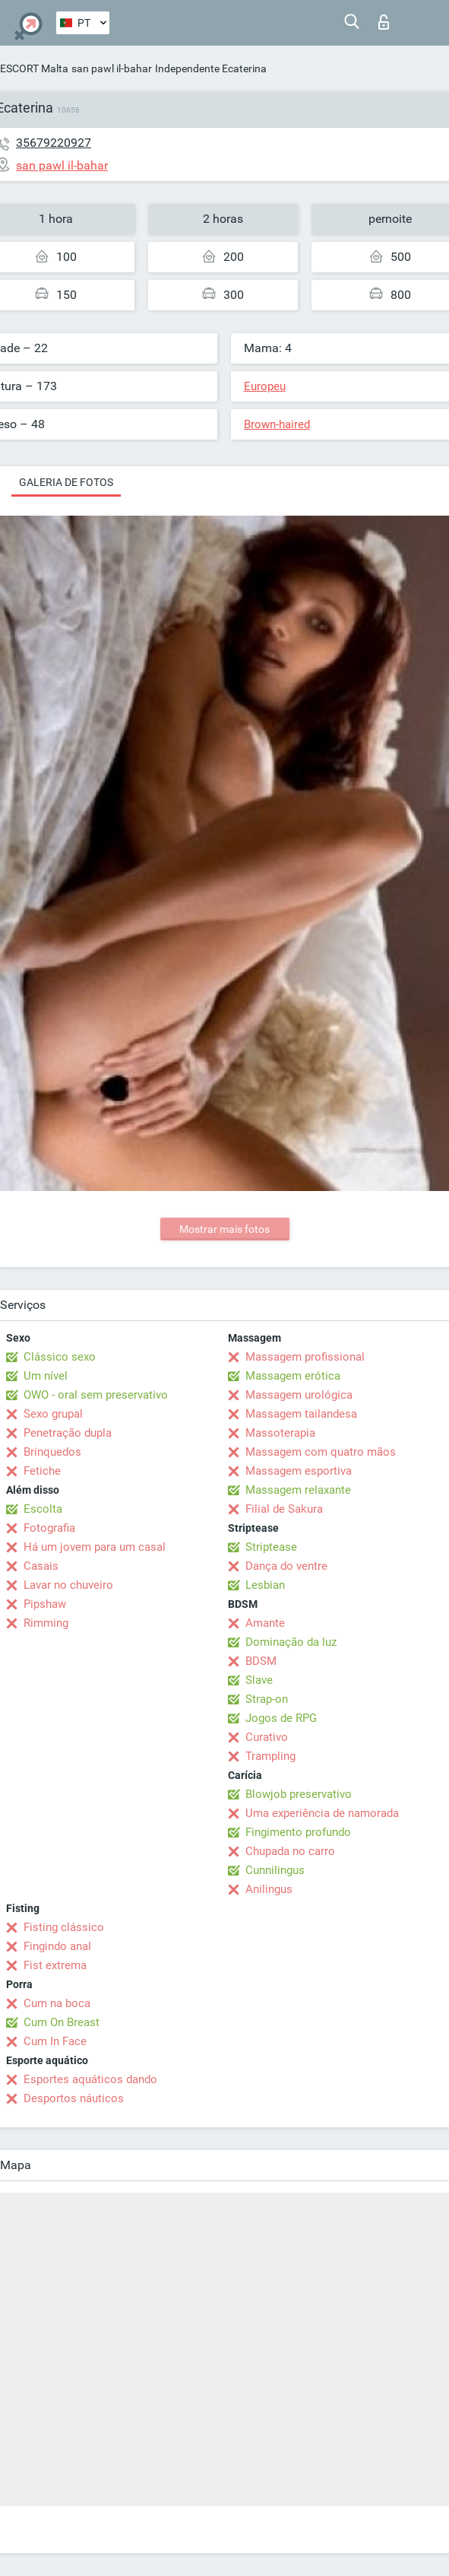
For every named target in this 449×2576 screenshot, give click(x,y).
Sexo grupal (53, 1414)
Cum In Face (55, 2041)
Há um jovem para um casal (95, 1547)
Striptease (271, 1547)
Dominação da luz (291, 1642)
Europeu (265, 386)
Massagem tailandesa (301, 1414)
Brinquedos (52, 1452)
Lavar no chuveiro (68, 1585)
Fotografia (49, 1528)
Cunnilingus (275, 1870)
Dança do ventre (286, 1566)
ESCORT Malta (34, 68)
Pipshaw (45, 1604)
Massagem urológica (299, 1395)
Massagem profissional (305, 1357)
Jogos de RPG (281, 1718)
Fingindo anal (57, 1946)
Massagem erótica (292, 1376)
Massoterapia (280, 1433)
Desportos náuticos (74, 2098)
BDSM (261, 1661)
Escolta (43, 1509)
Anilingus (268, 1889)
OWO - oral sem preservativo (96, 1395)
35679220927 (53, 142)
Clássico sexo (60, 1357)
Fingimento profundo (298, 1832)
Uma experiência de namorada (322, 1813)
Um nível (46, 1376)
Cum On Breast (62, 2022)
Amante (265, 1623)
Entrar (383, 22)
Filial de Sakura (284, 1509)
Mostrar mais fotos (224, 1229)
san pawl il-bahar (111, 68)
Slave (259, 1680)
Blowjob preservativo (298, 1794)
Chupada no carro (290, 1851)
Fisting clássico (64, 1927)
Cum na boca (57, 2003)
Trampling (270, 1756)
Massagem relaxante (298, 1490)
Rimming (46, 1623)
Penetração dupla (68, 1433)
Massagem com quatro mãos (320, 1452)
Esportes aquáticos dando (90, 2079)
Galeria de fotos (66, 482)
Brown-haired (277, 424)
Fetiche (42, 1471)
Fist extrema (55, 1965)
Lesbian (265, 1585)
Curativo (266, 1737)
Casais (41, 1566)
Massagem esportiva (298, 1471)
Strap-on (266, 1699)
